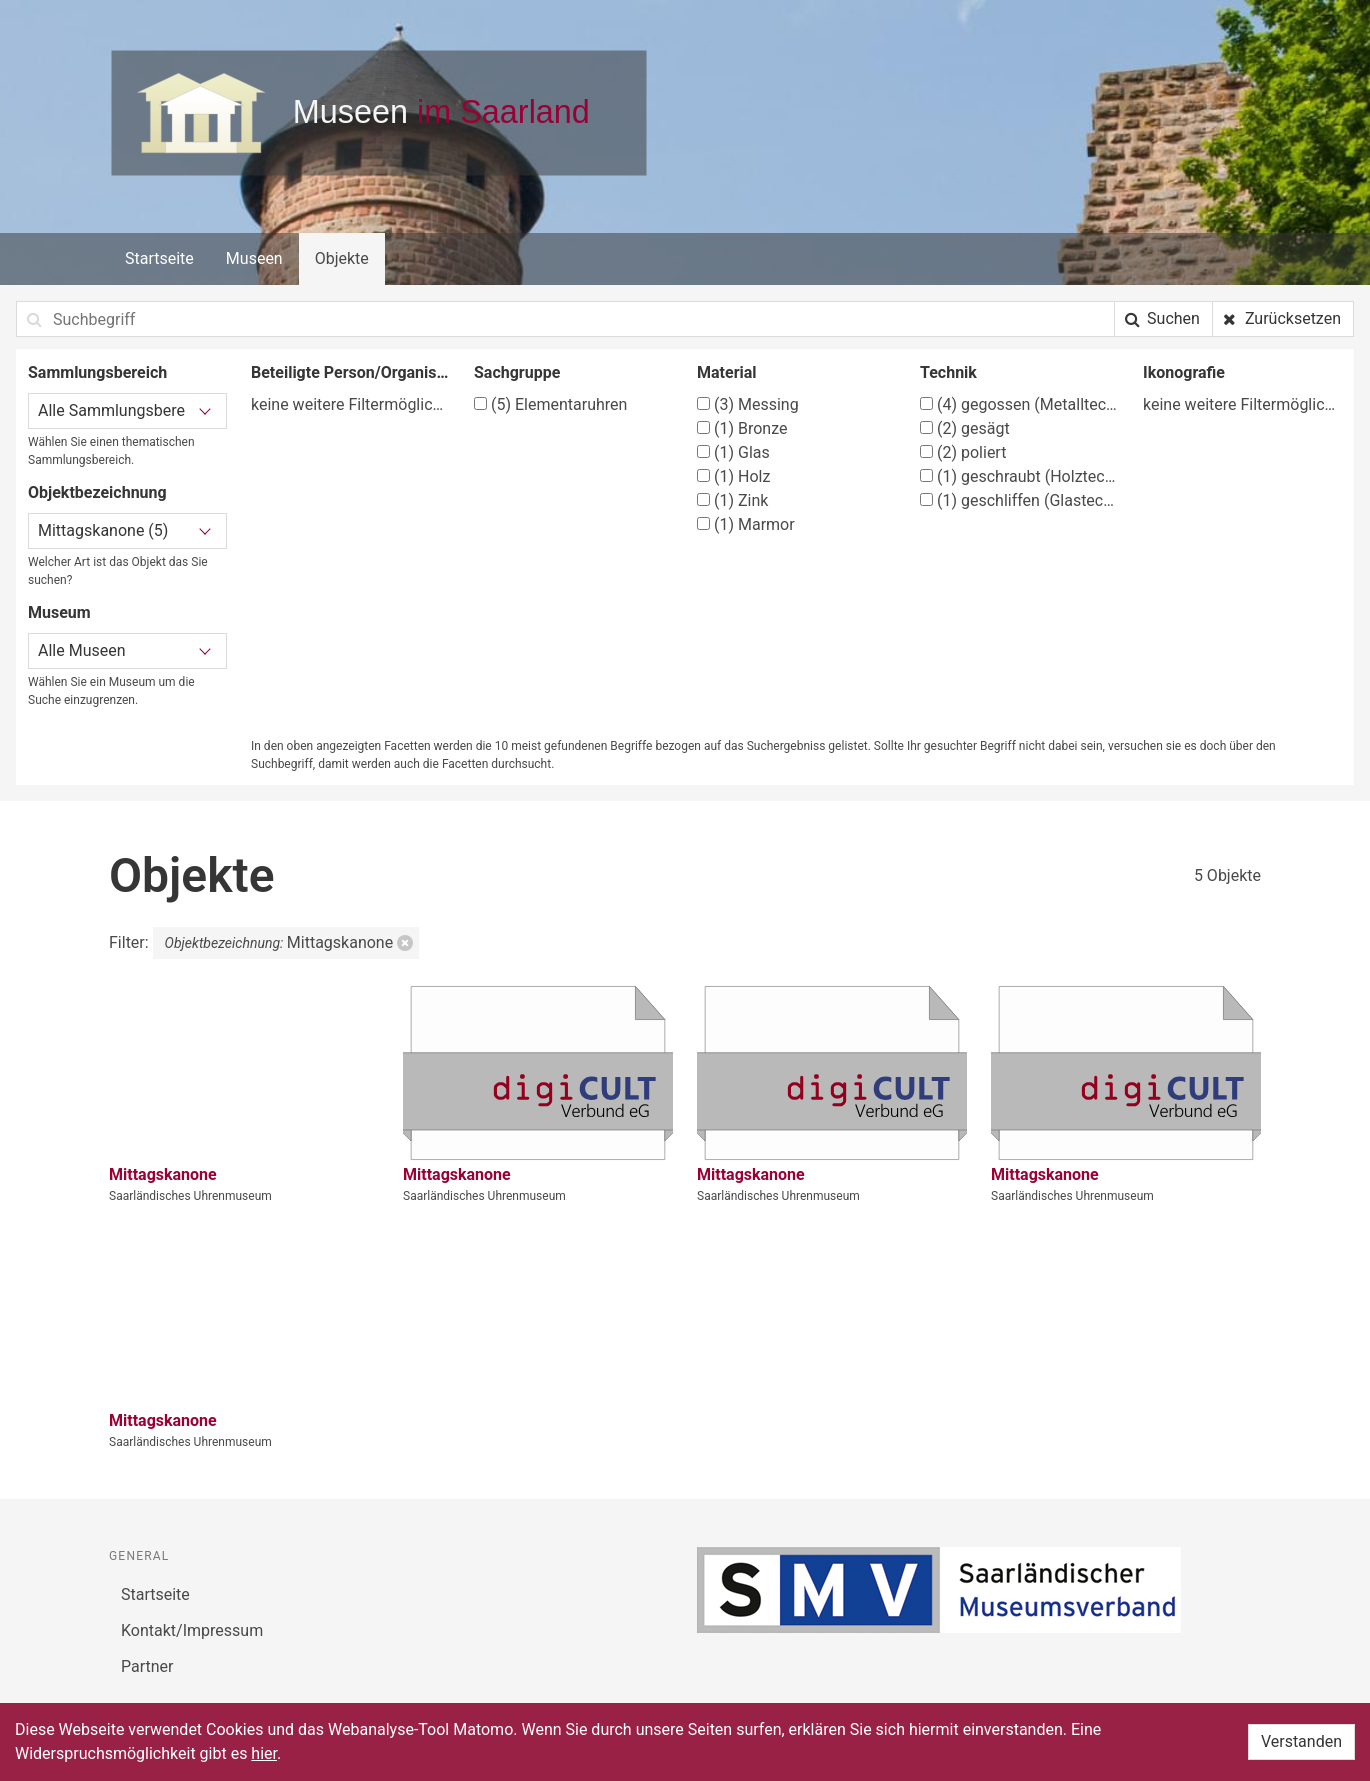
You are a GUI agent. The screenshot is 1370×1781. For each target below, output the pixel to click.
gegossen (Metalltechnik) (1019, 404)
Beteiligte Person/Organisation (350, 372)
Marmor (746, 524)
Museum (59, 612)
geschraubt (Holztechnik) (1019, 476)
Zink (732, 500)
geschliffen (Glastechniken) (1019, 500)
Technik (948, 372)
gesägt (965, 428)
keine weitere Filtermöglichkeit (350, 404)
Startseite (159, 258)
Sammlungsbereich (97, 372)
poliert (963, 452)
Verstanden (1301, 1741)
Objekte (342, 258)
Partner (147, 1666)
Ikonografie (1184, 372)
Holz (733, 476)
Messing (748, 404)
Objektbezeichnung (97, 492)
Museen (254, 258)
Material (727, 372)
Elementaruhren (550, 404)
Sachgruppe (517, 372)
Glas (733, 452)
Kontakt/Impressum (192, 1630)
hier (264, 1753)
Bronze (742, 428)
